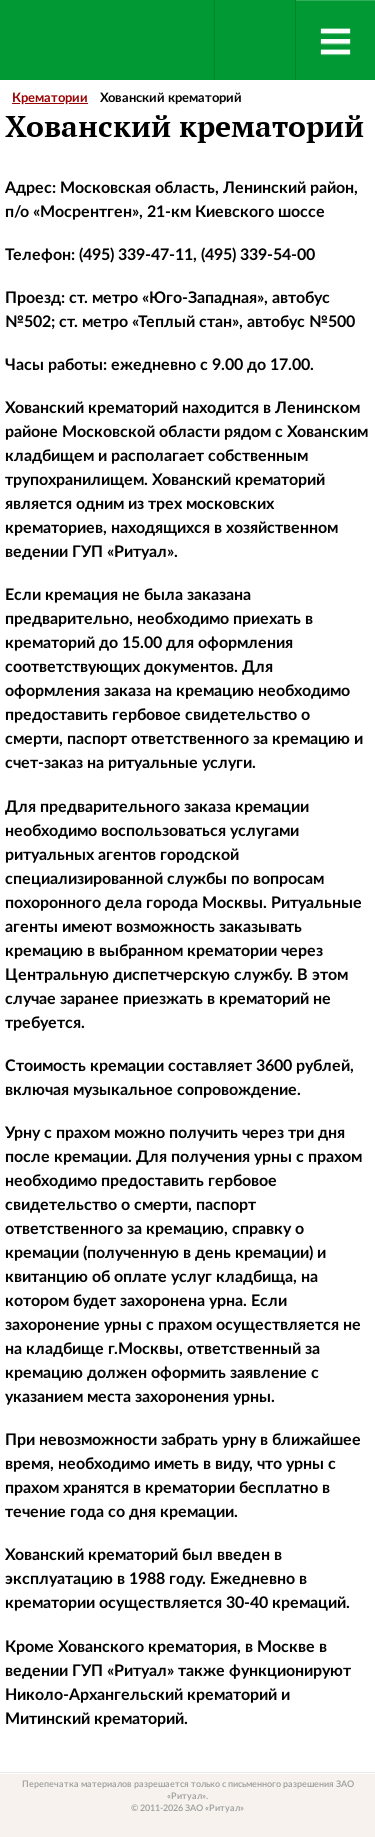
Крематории (50, 98)
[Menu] (335, 40)
